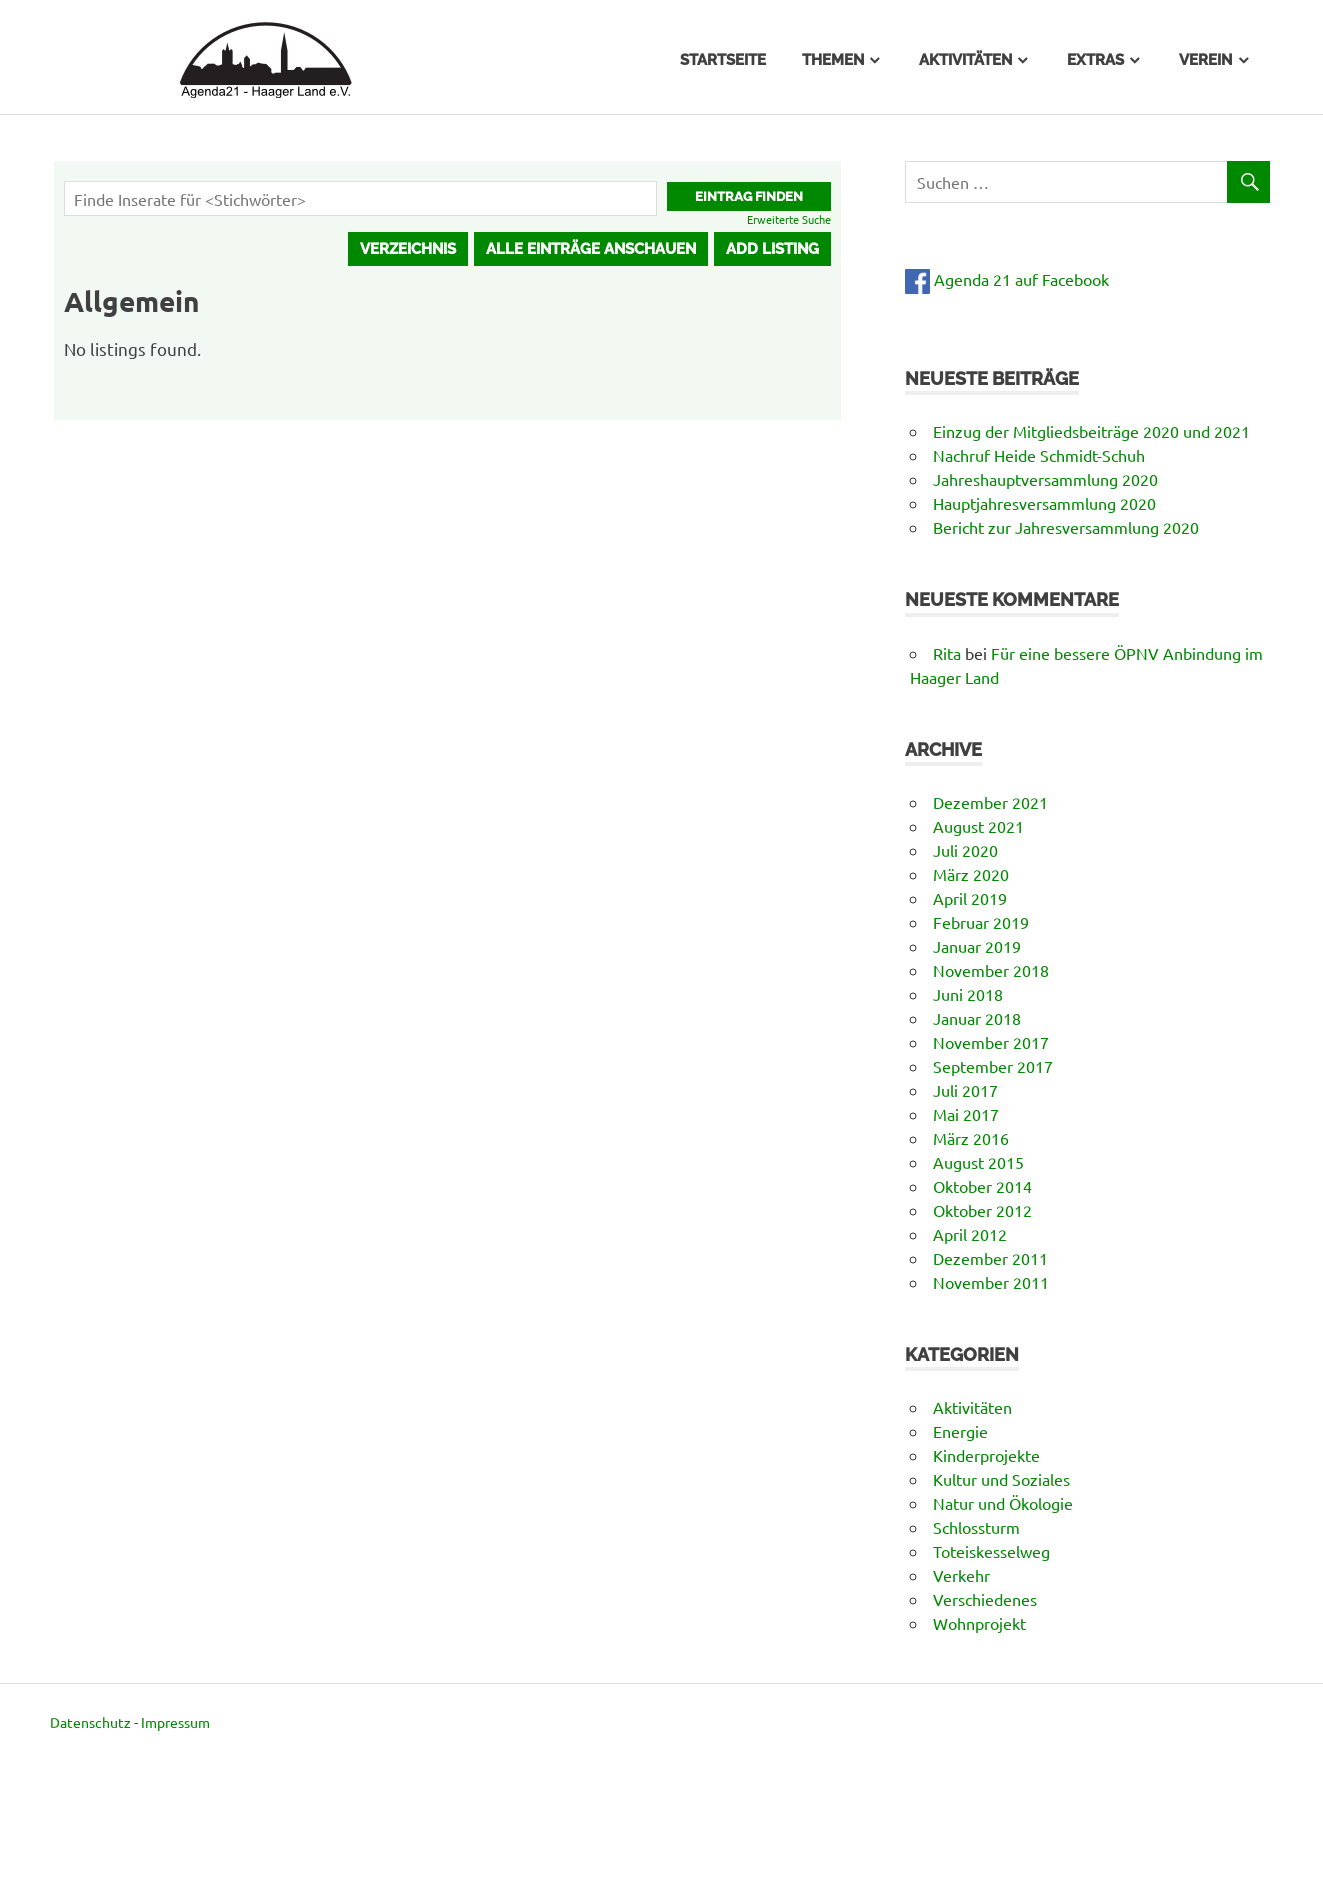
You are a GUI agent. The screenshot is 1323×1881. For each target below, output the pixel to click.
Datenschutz (90, 1722)
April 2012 (970, 1234)
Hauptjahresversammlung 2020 (1044, 503)
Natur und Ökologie (1003, 1503)
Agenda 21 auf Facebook (1007, 279)
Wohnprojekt (979, 1623)
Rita (947, 653)
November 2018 (991, 970)
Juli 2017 (965, 1090)
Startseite (723, 60)
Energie (960, 1431)
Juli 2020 (965, 850)
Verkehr (961, 1575)
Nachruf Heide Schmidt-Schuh (1039, 455)
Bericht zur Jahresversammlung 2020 (1066, 527)
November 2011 (991, 1282)
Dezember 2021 (990, 802)
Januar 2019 (977, 946)
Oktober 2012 (982, 1210)
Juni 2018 (968, 994)
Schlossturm (976, 1527)
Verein (1205, 60)
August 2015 (978, 1162)
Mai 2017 (966, 1114)
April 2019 (970, 898)
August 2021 (978, 826)
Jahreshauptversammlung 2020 (1045, 479)
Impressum (175, 1722)
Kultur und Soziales (1001, 1479)
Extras (1095, 60)
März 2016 (971, 1138)
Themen (833, 60)
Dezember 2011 (990, 1258)
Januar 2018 (977, 1018)
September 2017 (993, 1066)
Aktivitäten (965, 60)
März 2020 (971, 874)
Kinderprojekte (986, 1455)
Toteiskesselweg (991, 1551)
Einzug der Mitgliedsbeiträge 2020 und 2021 (1091, 431)
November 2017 (991, 1042)
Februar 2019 (981, 922)
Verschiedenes (985, 1599)
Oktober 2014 (982, 1186)
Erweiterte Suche (789, 219)
